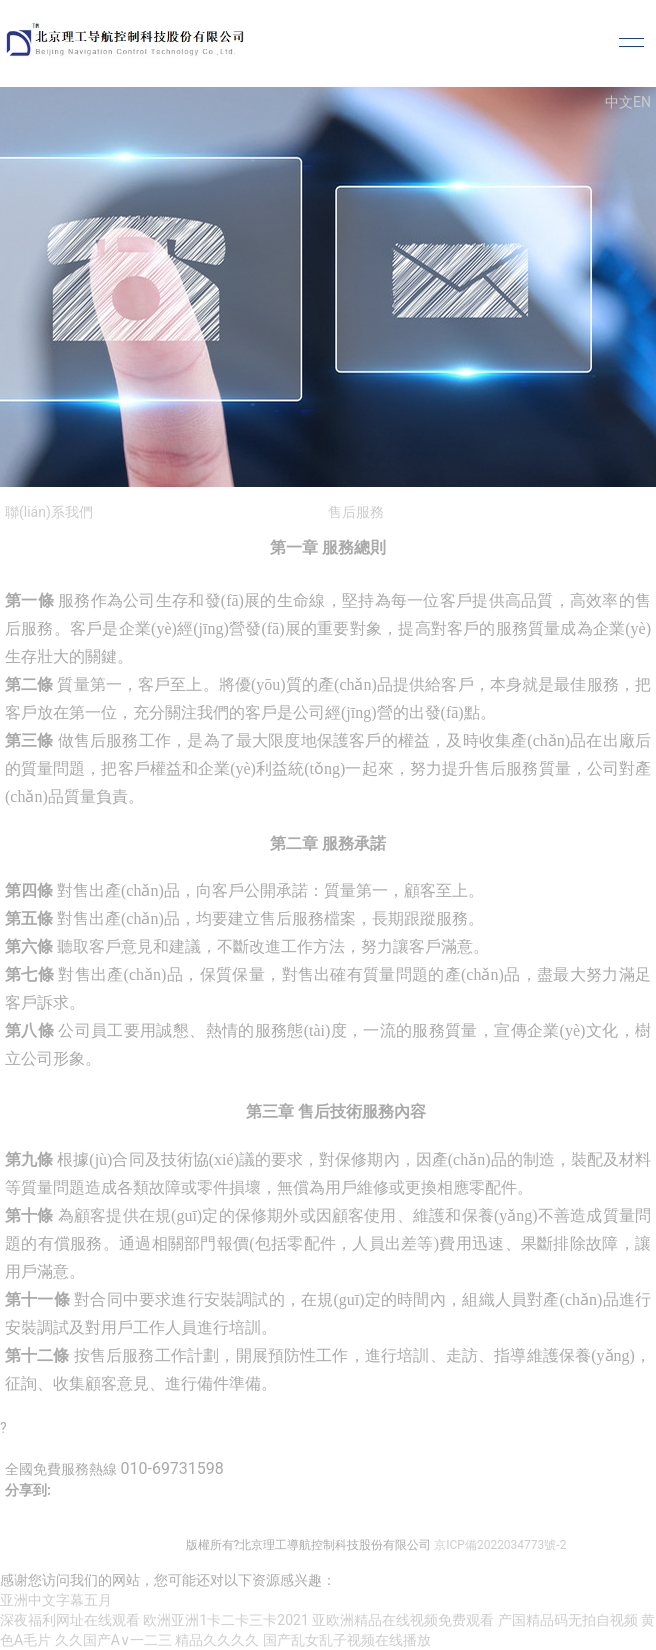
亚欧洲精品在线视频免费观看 (403, 1620)
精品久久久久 (217, 1640)
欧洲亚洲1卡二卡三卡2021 (225, 1620)
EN (642, 102)
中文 (619, 102)
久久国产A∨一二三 (113, 1640)
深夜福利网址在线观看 (70, 1620)
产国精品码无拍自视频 (568, 1620)
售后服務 (356, 512)
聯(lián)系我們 (49, 512)
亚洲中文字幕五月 (56, 1600)
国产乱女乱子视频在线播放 (347, 1640)
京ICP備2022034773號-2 (500, 1545)
